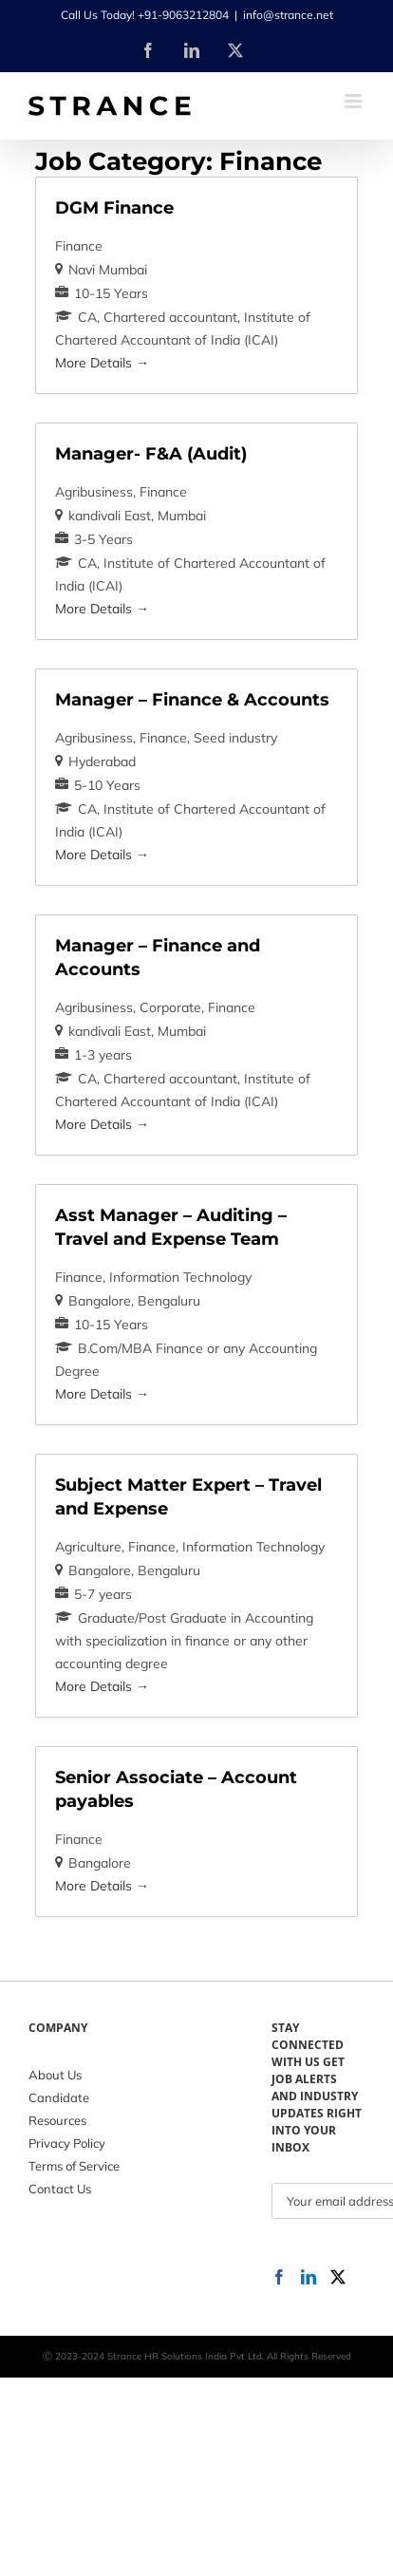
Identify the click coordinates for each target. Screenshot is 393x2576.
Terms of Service (74, 2165)
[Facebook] (279, 2277)
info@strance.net (288, 15)
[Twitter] (338, 2277)
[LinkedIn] (308, 2277)
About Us (55, 2074)
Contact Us (59, 2188)
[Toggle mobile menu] (355, 101)
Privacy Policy (66, 2143)
